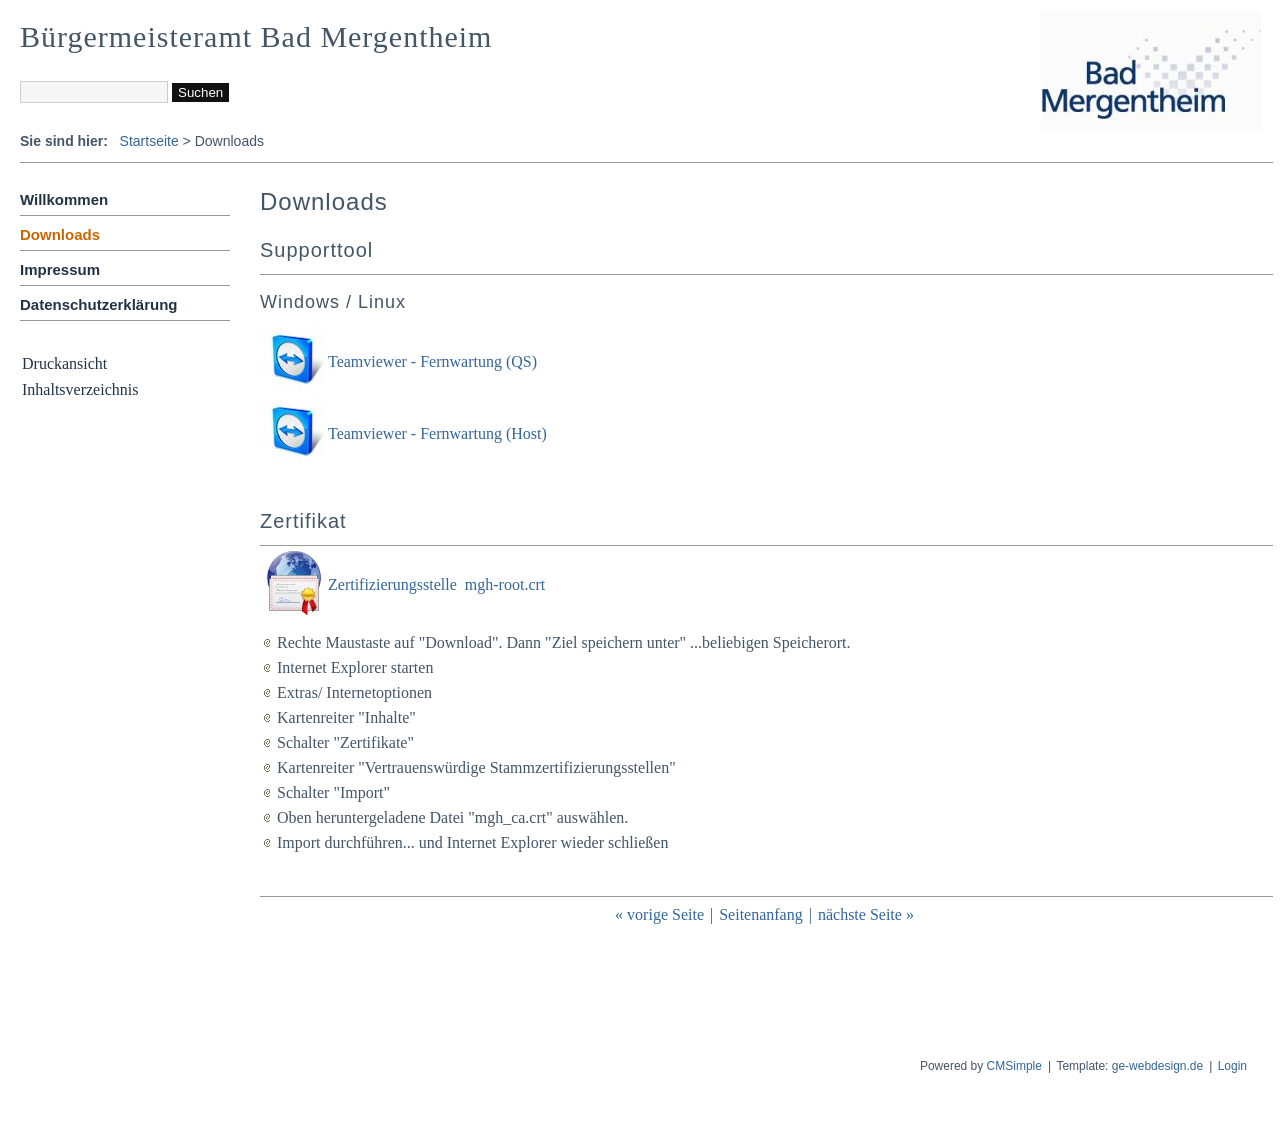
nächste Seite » (866, 914)
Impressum (60, 269)
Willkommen (64, 199)
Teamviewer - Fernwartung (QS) (432, 361)
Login (1232, 1066)
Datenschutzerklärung (99, 304)
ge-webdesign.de (1157, 1066)
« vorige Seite (659, 914)
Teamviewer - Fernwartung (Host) (437, 433)
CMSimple (1014, 1066)
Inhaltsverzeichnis (80, 389)
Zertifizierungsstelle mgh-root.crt (436, 584)
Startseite (149, 141)
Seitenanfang (761, 914)
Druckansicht (64, 363)
